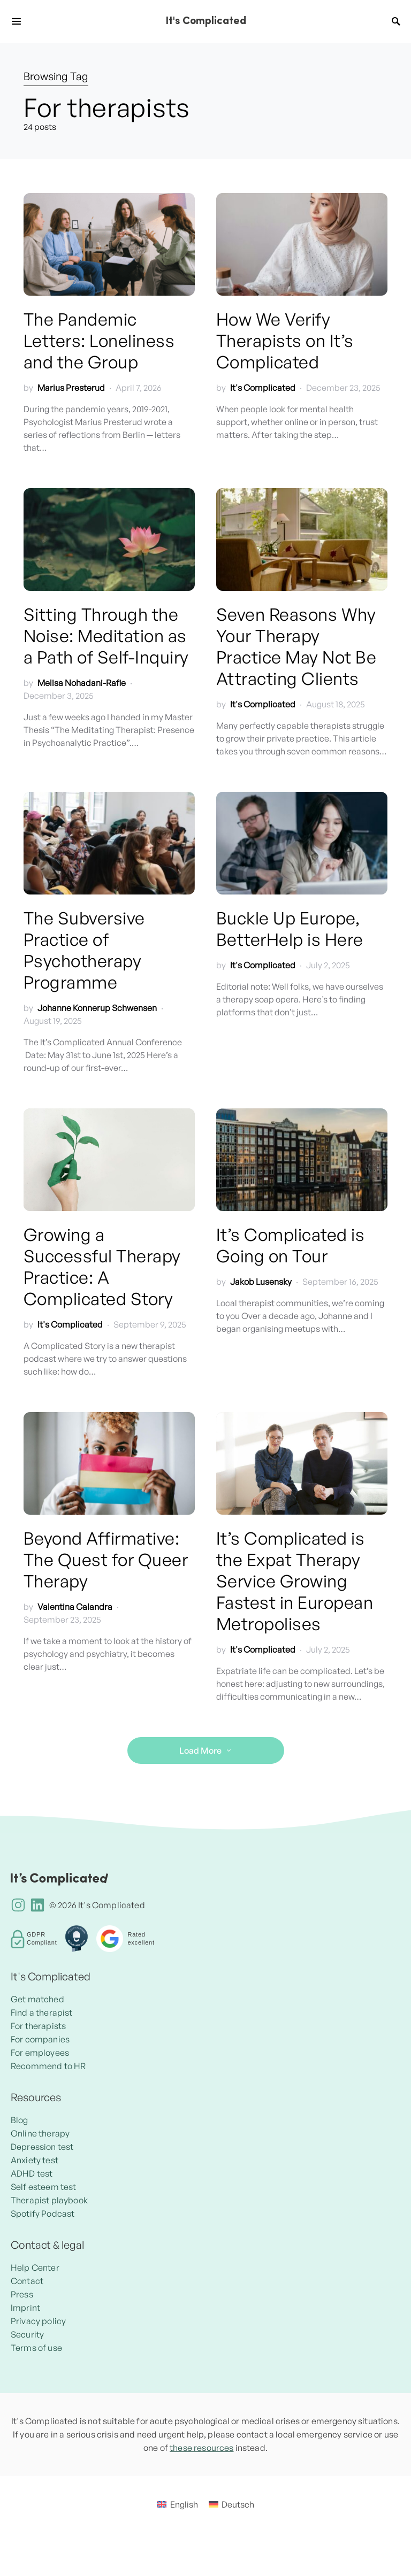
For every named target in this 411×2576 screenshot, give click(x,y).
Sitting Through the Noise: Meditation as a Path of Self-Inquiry (106, 636)
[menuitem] (177, 2504)
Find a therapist (42, 2012)
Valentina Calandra (74, 1606)
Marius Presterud (71, 387)
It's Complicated (205, 21)
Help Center (35, 2267)
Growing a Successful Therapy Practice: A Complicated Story (102, 1266)
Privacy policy (38, 2321)
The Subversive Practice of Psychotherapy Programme (84, 950)
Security (27, 2334)
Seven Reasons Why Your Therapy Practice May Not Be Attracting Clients (296, 646)
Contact (27, 2281)
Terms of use (36, 2347)
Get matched (37, 1999)
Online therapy (40, 2133)
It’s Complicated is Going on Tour (290, 1245)
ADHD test (31, 2173)
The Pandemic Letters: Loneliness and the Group (99, 340)
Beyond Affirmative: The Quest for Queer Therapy (106, 1560)
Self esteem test (44, 2186)
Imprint (25, 2307)
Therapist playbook (49, 2200)
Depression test (42, 2146)
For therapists (38, 2025)
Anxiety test (34, 2160)
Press (22, 2294)
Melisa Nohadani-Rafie (81, 682)
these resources (201, 2447)
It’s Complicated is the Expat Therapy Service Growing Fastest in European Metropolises (294, 1581)
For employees (40, 2052)
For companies (40, 2039)
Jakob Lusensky (261, 1281)
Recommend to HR (48, 2066)
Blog (19, 2120)
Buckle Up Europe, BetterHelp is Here (289, 928)
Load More (200, 1750)
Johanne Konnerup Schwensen (97, 1007)
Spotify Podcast (42, 2213)
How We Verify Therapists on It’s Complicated (285, 340)
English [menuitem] (184, 2504)
